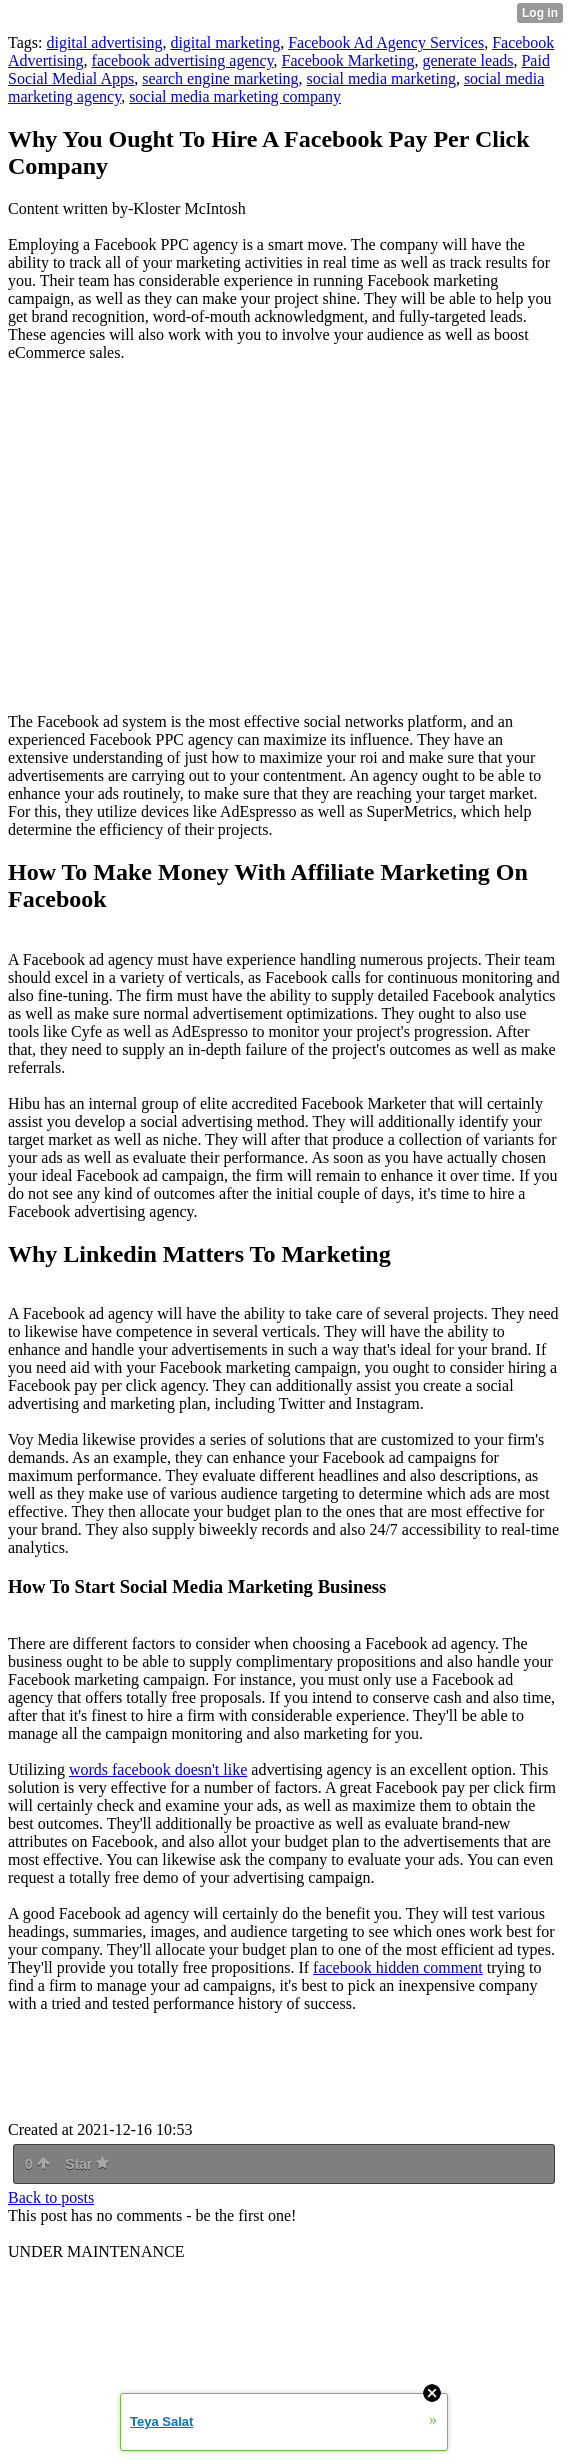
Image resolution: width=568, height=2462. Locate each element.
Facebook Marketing (348, 60)
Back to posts (51, 2197)
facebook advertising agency (183, 60)
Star (87, 2164)
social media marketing (381, 78)
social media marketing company (235, 96)
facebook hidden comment (398, 1967)
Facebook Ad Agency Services (386, 42)
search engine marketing (220, 78)
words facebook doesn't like (158, 1769)
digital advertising (104, 42)
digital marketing (225, 42)
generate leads (467, 60)
